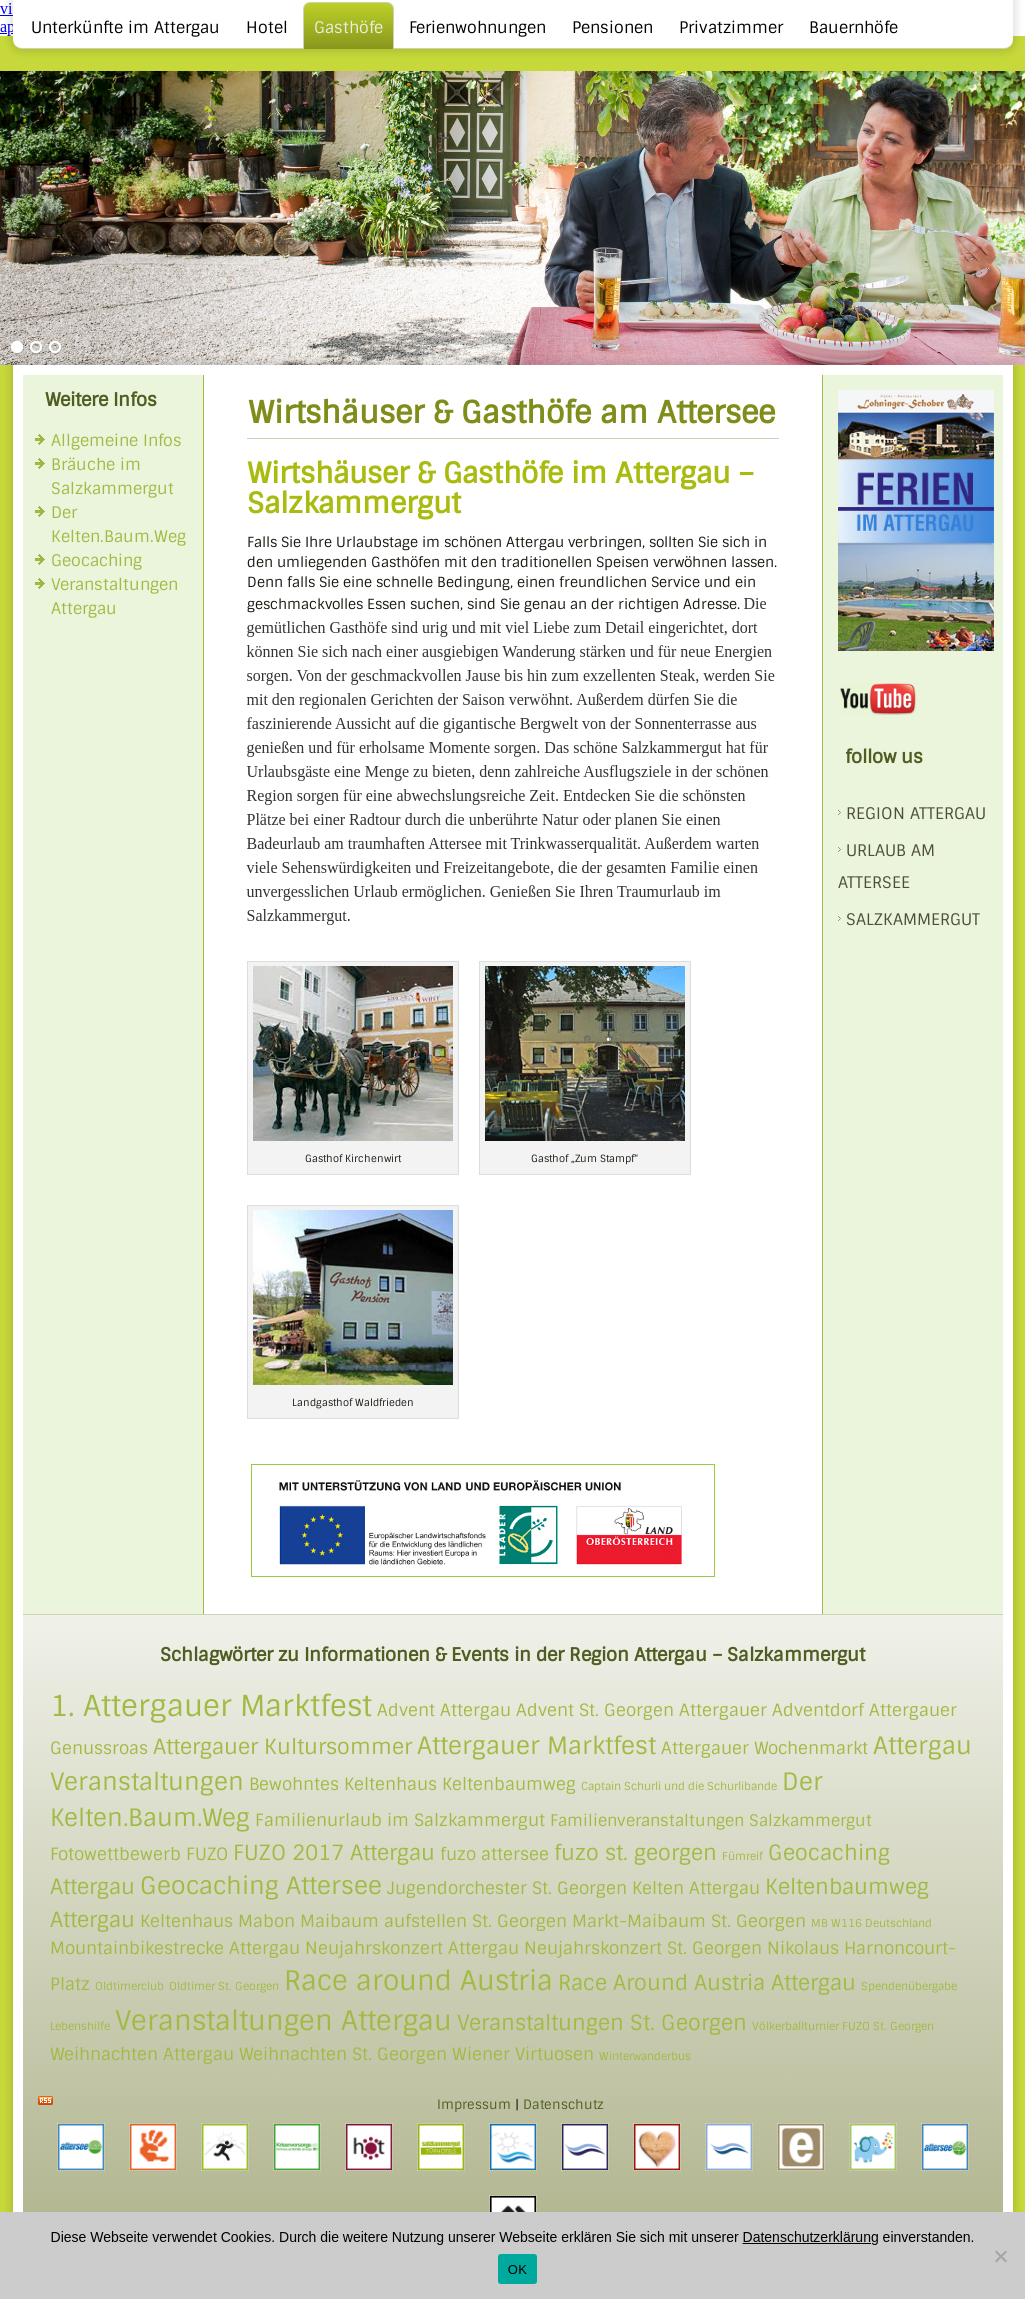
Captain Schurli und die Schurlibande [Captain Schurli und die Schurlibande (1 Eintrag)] (679, 1786)
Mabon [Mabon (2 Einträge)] (266, 1921)
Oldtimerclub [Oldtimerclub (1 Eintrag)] (129, 1986)
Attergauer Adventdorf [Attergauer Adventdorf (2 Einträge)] (771, 1710)
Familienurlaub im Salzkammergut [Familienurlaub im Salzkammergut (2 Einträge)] (400, 1820)
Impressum (474, 2104)
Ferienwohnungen (477, 27)
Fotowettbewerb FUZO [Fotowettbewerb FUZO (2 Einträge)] (139, 1854)
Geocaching (96, 560)
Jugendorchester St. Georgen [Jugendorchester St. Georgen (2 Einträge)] (507, 1888)
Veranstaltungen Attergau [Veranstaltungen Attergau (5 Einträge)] (283, 2020)
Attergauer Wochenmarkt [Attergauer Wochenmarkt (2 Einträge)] (764, 1748)
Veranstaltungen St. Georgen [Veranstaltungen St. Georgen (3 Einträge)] (602, 2022)
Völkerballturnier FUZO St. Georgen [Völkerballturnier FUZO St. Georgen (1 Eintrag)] (843, 2026)
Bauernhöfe (853, 27)
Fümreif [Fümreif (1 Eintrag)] (742, 1856)
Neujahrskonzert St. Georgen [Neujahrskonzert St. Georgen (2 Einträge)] (643, 1948)
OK (517, 2269)
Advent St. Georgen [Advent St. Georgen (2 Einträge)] (595, 1710)
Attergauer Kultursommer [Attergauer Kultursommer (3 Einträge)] (282, 1746)
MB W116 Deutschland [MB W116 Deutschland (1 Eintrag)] (871, 1923)
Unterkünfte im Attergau (125, 27)
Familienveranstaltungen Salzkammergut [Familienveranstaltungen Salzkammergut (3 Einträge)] (711, 1821)
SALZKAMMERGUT (913, 919)
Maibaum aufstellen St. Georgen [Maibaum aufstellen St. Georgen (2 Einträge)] (433, 1921)
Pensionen (612, 27)
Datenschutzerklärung (811, 2237)
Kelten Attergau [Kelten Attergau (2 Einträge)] (696, 1888)
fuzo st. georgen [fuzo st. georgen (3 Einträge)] (635, 1852)
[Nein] (1000, 2256)
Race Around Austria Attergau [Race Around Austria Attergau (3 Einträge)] (707, 1982)
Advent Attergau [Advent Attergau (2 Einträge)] (444, 1710)
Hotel (267, 27)
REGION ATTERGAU (916, 813)
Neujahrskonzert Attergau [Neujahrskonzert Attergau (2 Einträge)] (412, 1948)
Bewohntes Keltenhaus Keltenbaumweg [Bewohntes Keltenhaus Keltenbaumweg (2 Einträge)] (412, 1784)
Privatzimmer (731, 27)
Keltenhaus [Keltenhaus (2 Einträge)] (186, 1921)
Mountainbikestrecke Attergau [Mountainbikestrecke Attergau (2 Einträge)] (175, 1948)
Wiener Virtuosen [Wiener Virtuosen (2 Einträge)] (523, 2054)
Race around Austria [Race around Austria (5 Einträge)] (418, 1980)
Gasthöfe (348, 27)
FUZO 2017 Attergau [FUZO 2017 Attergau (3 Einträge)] (334, 1852)
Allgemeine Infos (116, 440)
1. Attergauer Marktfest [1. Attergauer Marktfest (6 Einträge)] (211, 1706)
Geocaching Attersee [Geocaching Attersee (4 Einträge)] (261, 1885)
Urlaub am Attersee (886, 866)
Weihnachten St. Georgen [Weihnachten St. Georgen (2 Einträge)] (343, 2054)
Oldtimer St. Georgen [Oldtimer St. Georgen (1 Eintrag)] (224, 1986)
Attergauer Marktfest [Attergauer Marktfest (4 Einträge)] (536, 1745)
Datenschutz (563, 2104)
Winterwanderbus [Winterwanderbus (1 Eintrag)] (645, 2056)
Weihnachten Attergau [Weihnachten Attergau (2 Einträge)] (142, 2054)
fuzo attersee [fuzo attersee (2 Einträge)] (494, 1854)
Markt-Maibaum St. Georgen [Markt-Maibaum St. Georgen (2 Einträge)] (689, 1921)
